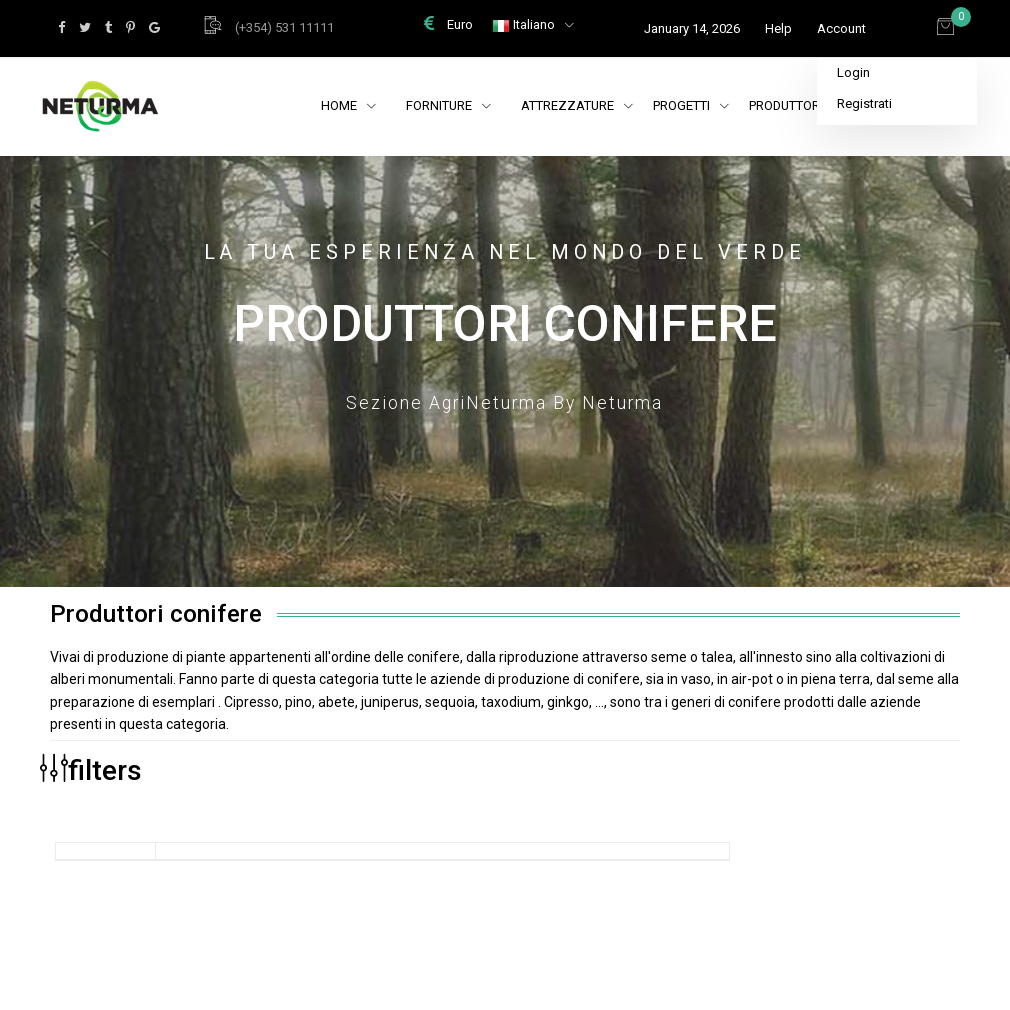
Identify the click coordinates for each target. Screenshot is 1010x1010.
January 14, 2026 (692, 28)
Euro (448, 24)
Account (841, 28)
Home (340, 105)
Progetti (691, 105)
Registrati (864, 103)
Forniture (440, 105)
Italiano (525, 24)
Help (778, 28)
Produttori (795, 105)
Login (853, 72)
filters (91, 770)
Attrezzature (577, 105)
